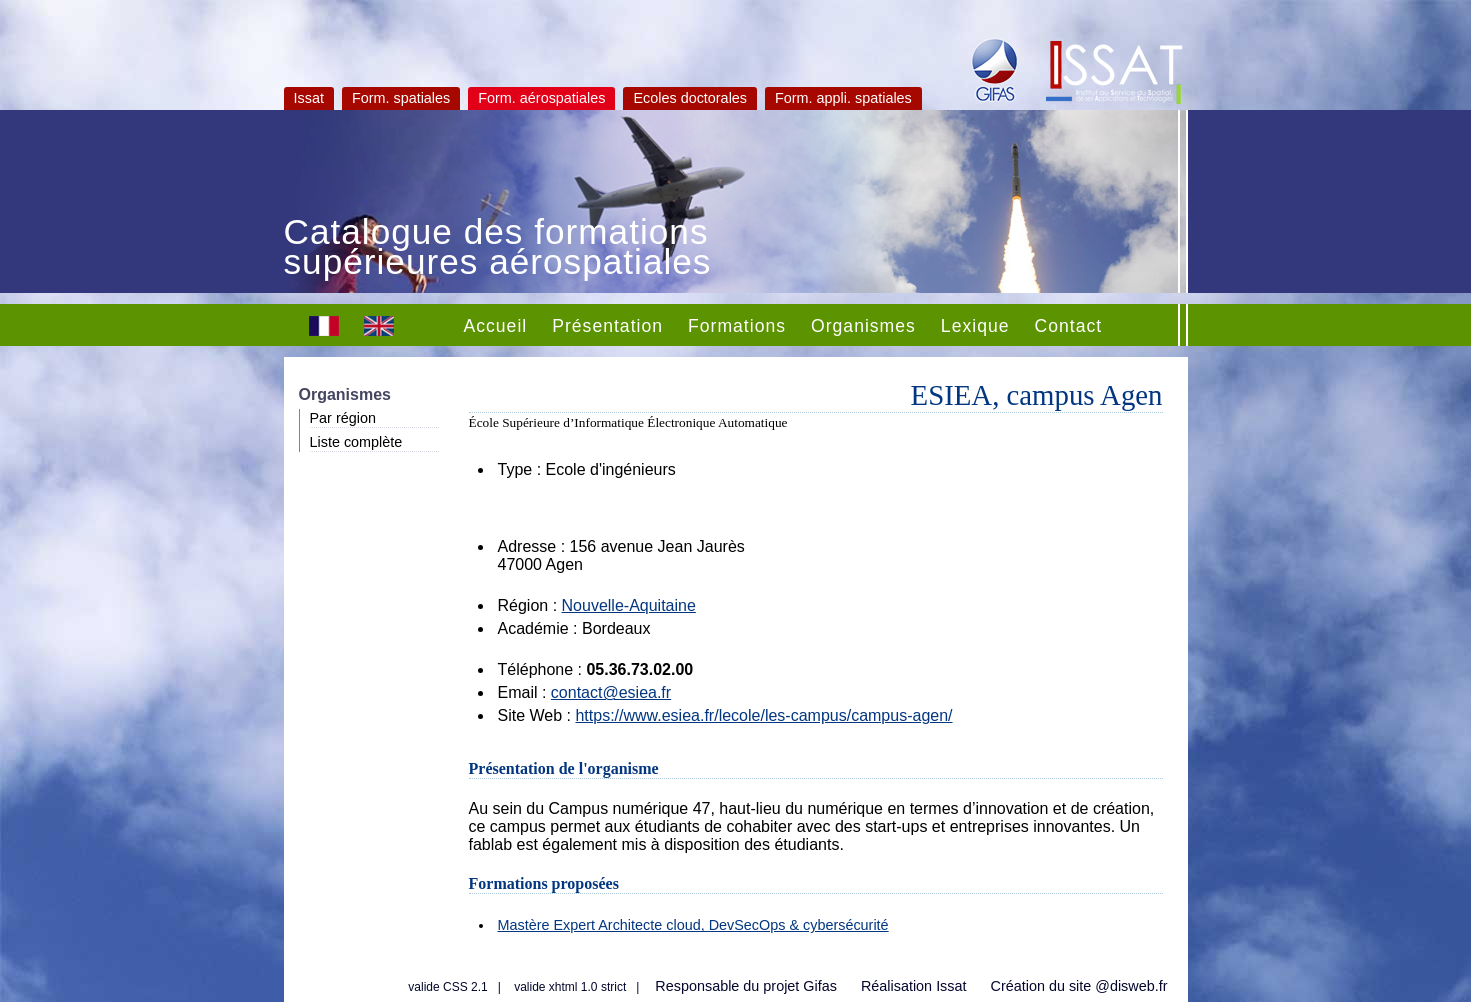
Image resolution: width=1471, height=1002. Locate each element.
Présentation (607, 326)
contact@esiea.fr (611, 692)
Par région (343, 418)
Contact (1069, 326)
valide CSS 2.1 (447, 987)
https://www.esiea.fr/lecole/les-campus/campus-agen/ (763, 715)
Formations (737, 326)
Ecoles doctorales (690, 98)
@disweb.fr (1131, 986)
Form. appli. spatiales (843, 98)
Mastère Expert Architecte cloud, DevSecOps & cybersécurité (693, 925)
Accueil (496, 326)
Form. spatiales (401, 98)
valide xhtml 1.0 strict (570, 987)
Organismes (863, 326)
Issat (309, 98)
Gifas (820, 986)
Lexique (975, 326)
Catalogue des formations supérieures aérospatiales (498, 249)
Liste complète (356, 442)
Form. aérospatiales (541, 98)
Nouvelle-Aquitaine (629, 605)
